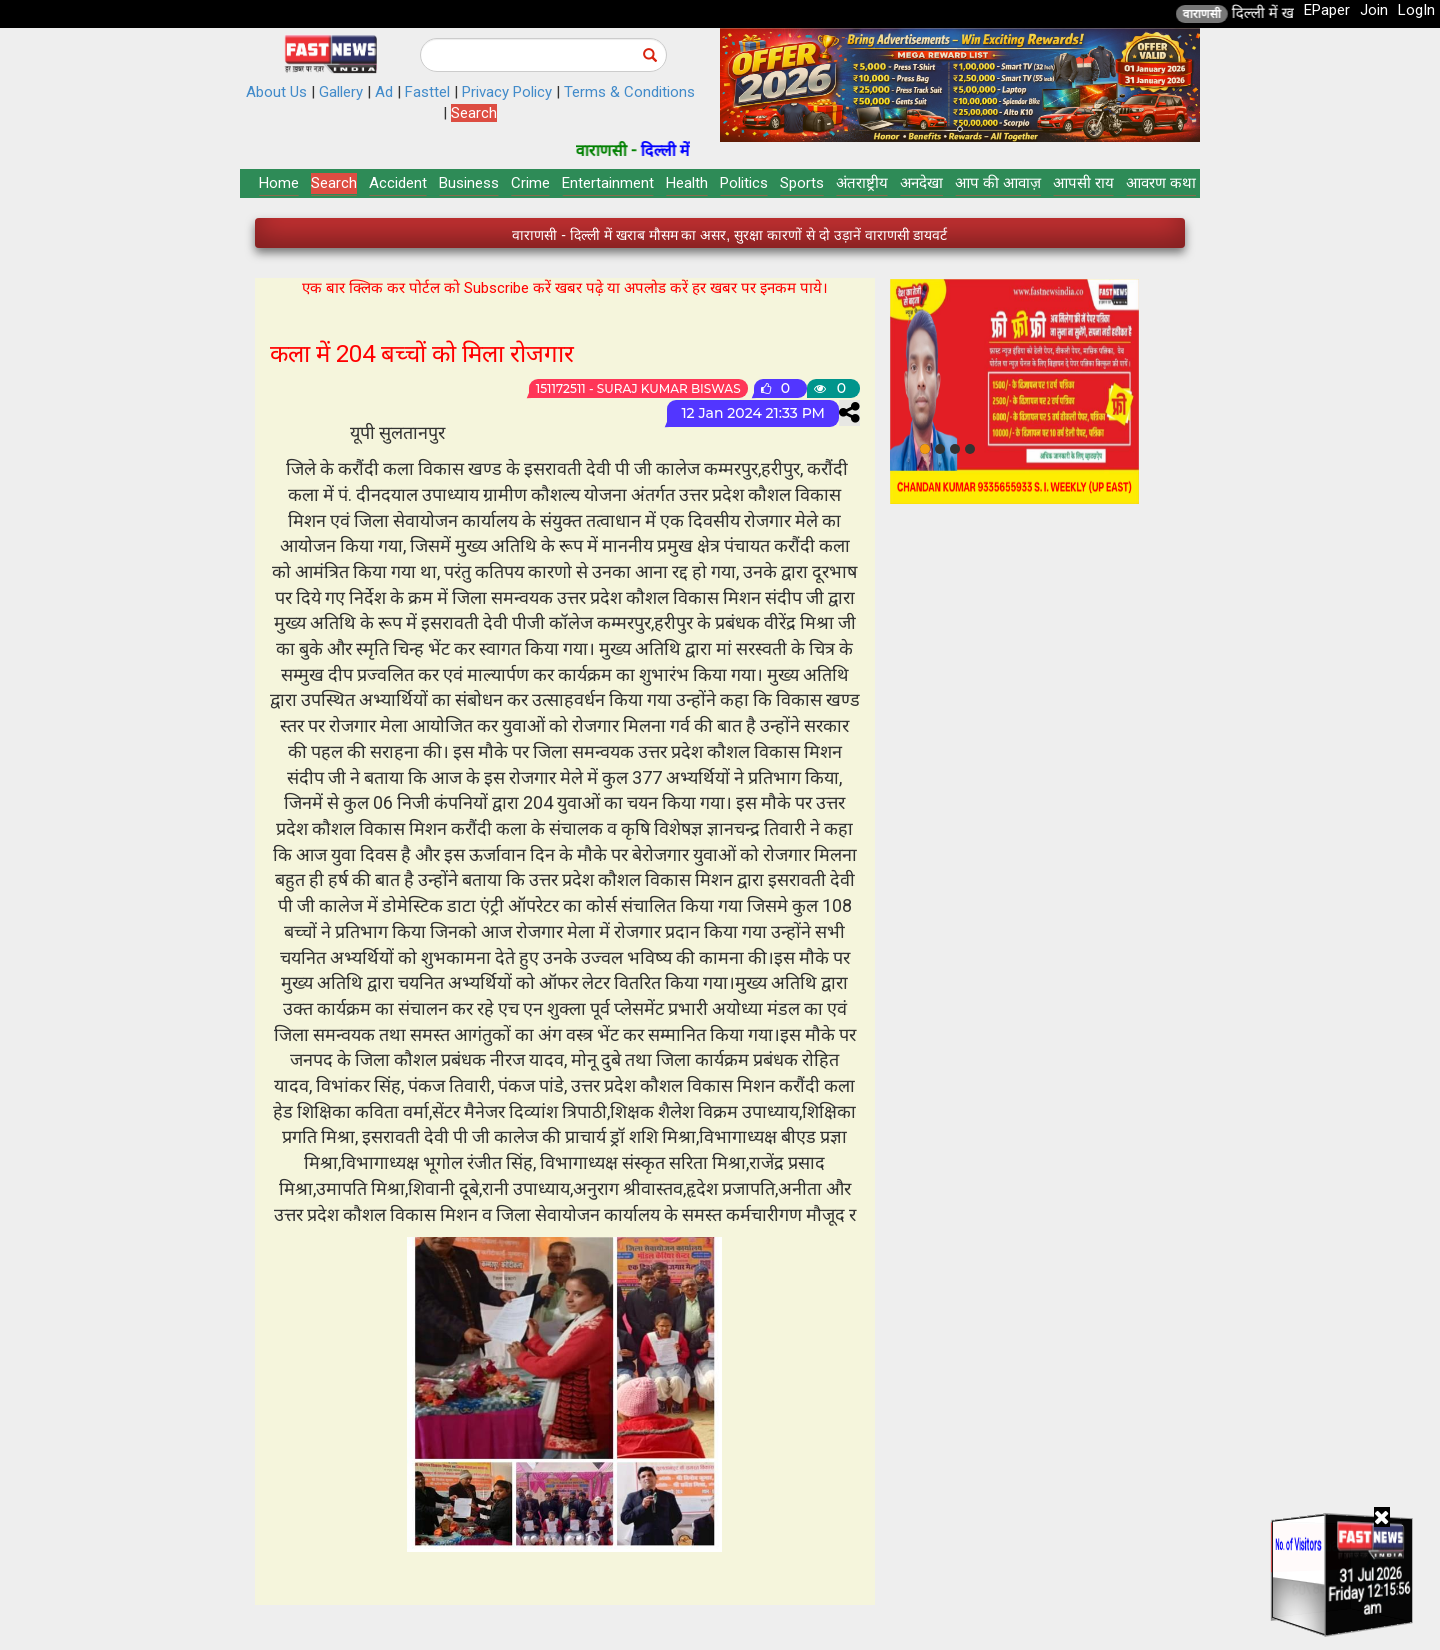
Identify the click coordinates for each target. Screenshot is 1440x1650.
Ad (384, 92)
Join (1374, 10)
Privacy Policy (507, 92)
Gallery (341, 92)
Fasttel (427, 92)
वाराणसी (1236, 14)
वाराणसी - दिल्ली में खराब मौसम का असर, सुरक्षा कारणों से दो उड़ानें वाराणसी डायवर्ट (729, 236)
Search (474, 113)
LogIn (1416, 10)
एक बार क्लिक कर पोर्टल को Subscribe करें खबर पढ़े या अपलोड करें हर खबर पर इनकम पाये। (565, 288)
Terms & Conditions (629, 92)
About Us (276, 92)
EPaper (1327, 10)
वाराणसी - (642, 150)
